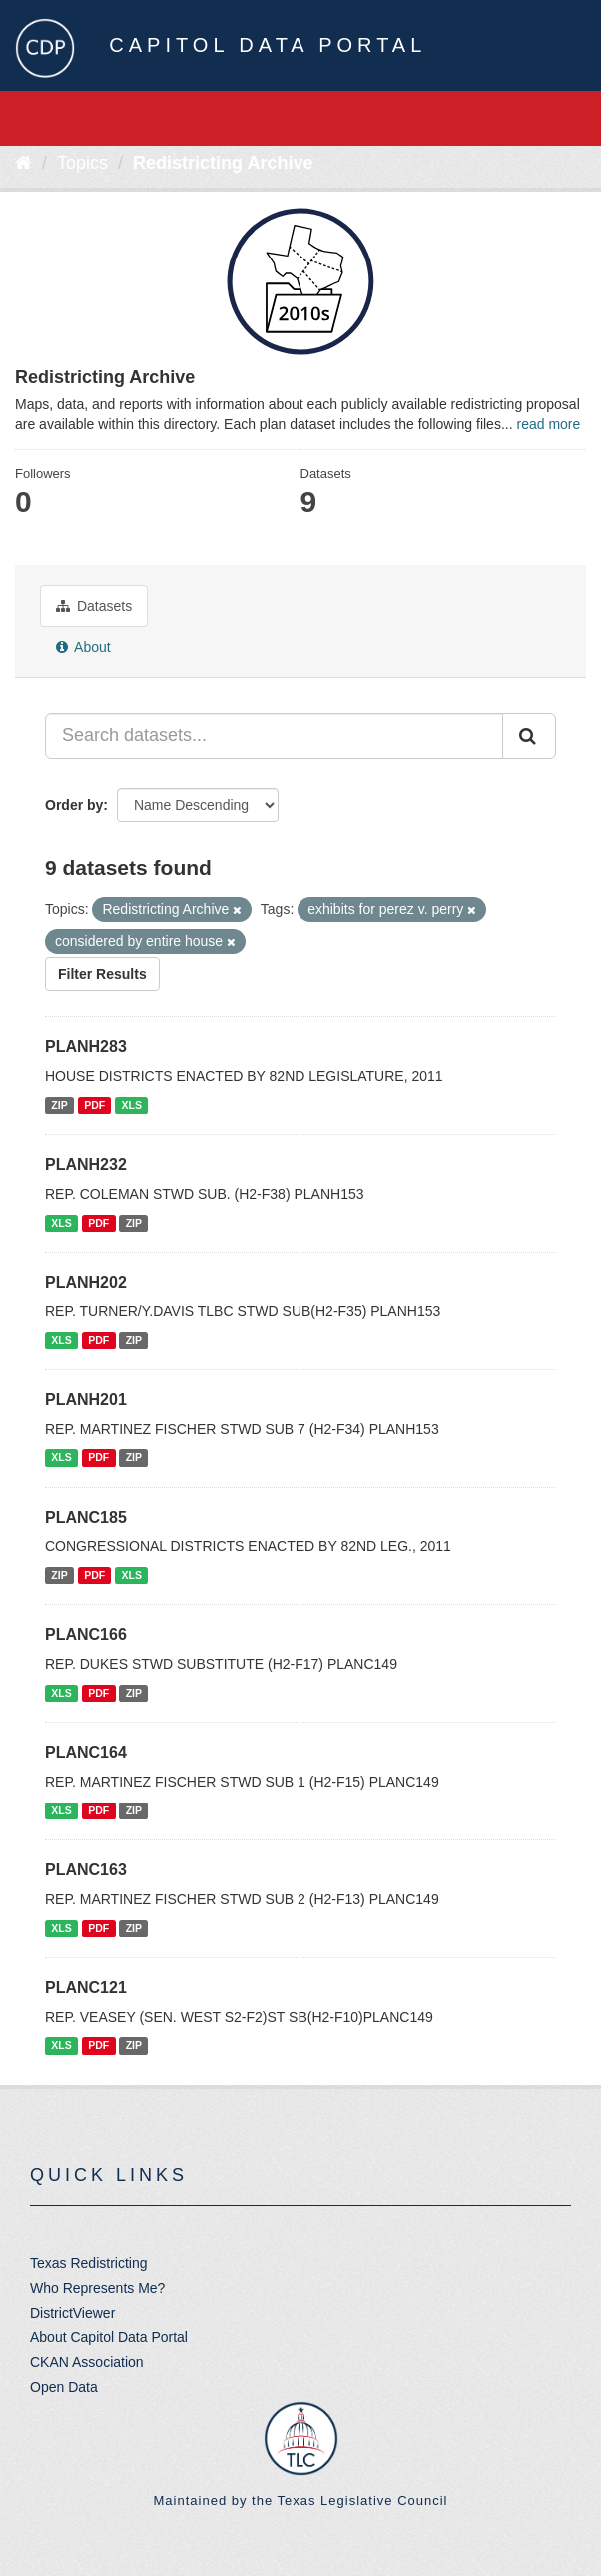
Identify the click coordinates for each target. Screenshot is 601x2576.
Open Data (64, 2387)
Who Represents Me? (97, 2288)
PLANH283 (86, 1046)
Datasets (94, 606)
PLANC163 (86, 1869)
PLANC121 (86, 1987)
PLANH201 (86, 1399)
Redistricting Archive (222, 163)
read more (548, 424)
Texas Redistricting (89, 2263)
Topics (82, 163)
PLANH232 (86, 1164)
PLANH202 (86, 1282)
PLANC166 (86, 1634)
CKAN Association (87, 2362)
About (83, 647)
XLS (132, 1105)
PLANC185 (86, 1517)
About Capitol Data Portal (109, 2337)
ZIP (59, 1105)
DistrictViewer (72, 2312)
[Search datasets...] (274, 736)
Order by (74, 805)
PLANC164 (86, 1752)
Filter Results (102, 974)
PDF (94, 1105)
